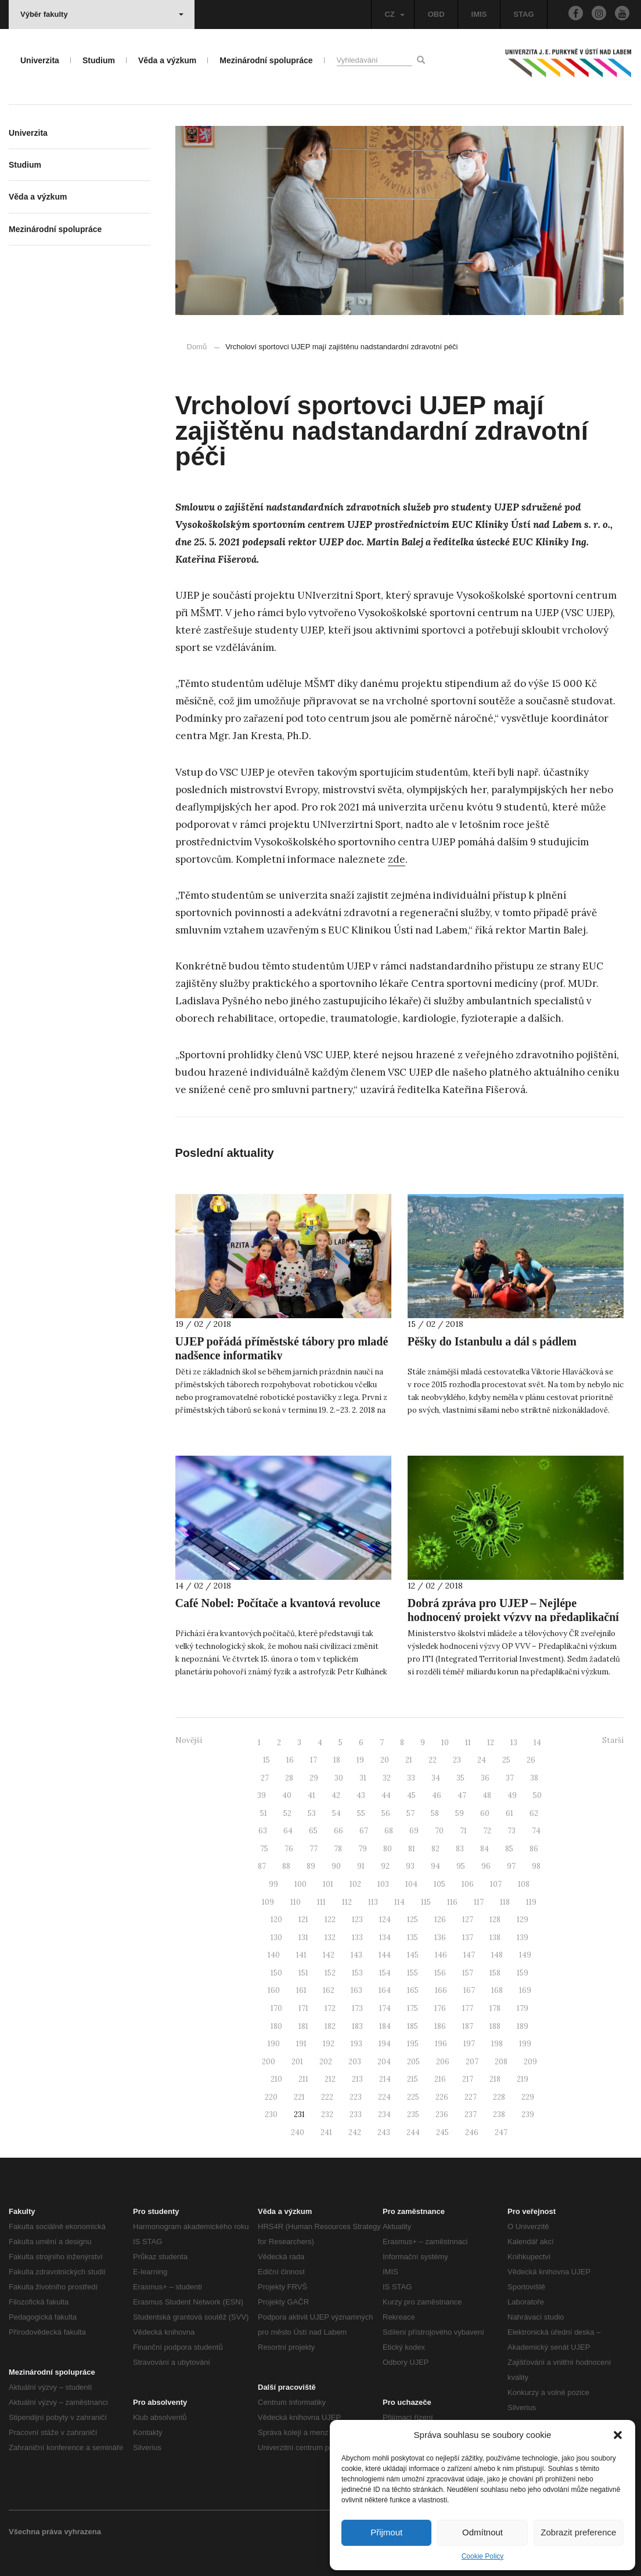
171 (303, 2008)
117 (479, 1902)
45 (411, 1795)
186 (440, 2026)
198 (497, 2044)
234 (384, 2114)
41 (311, 1795)
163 (356, 1990)
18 (336, 1760)
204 (384, 2062)
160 (274, 1990)
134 (385, 1937)
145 (413, 1955)
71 (463, 1831)
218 (494, 2079)
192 (328, 2044)
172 (330, 2008)
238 (499, 2114)
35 (460, 1778)
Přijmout (386, 2532)
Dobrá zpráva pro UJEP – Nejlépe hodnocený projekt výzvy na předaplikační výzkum (513, 1617)
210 (276, 2079)
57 (410, 1813)
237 (470, 2114)
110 (295, 1902)
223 (356, 2097)
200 (268, 2062)
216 (440, 2079)
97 (511, 1866)
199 (525, 2044)
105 (439, 1884)
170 (276, 2008)
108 (524, 1884)
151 (303, 1973)
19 (360, 1760)
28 (289, 1778)
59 (459, 1813)
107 (496, 1884)
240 (297, 2132)
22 (432, 1760)
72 (487, 1831)
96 (486, 1866)
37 (510, 1778)
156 (440, 1973)
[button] (618, 2435)
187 (467, 2026)
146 (441, 1955)
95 (460, 1866)
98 (536, 1866)
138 (494, 1937)
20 (384, 1760)
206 (442, 2062)
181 (303, 2026)
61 (509, 1813)
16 (290, 1760)
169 (525, 1990)
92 (385, 1866)
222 (327, 2097)
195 (413, 2044)
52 (287, 1813)
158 (494, 1973)
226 (441, 2097)
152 (330, 1973)
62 (534, 1813)
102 (355, 1884)
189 (522, 2026)
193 (356, 2044)
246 (471, 2132)
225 (413, 2097)
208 (501, 2062)
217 (467, 2079)
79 (362, 1849)
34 (435, 1778)
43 (360, 1795)
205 (413, 2062)
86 (534, 1849)
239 (527, 2114)
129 (522, 1919)
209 (530, 2062)
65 (313, 1831)
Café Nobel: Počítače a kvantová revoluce (277, 1603)
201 (297, 2062)
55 (361, 1813)
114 (399, 1902)
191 (301, 2044)
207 (472, 2062)
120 (276, 1919)
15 (266, 1760)
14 (537, 1743)
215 (412, 2079)
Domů (197, 346)
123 (357, 1919)
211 (303, 2079)
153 (357, 1973)
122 (330, 1919)
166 (441, 1990)
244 (413, 2132)
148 (497, 1955)
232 (327, 2114)
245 (442, 2132)
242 (354, 2132)
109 (268, 1902)
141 (301, 1955)
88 (286, 1866)
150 (276, 1973)
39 (261, 1795)
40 (286, 1795)
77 (313, 1849)
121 (303, 1919)
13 (513, 1743)
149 (525, 1955)
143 (356, 1955)
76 (289, 1849)
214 (385, 2079)
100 (300, 1884)
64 (288, 1831)
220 (271, 2097)
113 (373, 1902)
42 (336, 1795)
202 (325, 2062)
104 (411, 1884)
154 (385, 1973)
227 (470, 2097)
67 (363, 1831)
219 (522, 2079)
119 (531, 1902)
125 (412, 1919)
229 (527, 2097)
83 (460, 1849)
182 (330, 2026)
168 (497, 1990)
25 (506, 1760)
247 (501, 2132)
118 (505, 1902)
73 (511, 1831)
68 (388, 1831)
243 (383, 2132)
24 (481, 1760)
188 (494, 2026)
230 (271, 2114)
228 (499, 2097)
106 (468, 1884)
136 (440, 1937)
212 (330, 2079)
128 (494, 1919)
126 (440, 1919)
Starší (613, 1740)
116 (452, 1902)
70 (439, 1831)
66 (338, 1831)
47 (462, 1795)
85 (509, 1849)
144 (385, 1955)
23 (457, 1760)
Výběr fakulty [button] (101, 14)
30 (338, 1778)
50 (537, 1795)
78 (338, 1849)
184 (385, 2026)
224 (384, 2097)
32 (387, 1778)
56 (385, 1813)
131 (303, 1937)
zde (396, 859)
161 (301, 1990)
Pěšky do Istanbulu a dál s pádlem (492, 1341)
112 (347, 1902)
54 (336, 1813)
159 (522, 1973)
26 (531, 1760)
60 (484, 1813)
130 (276, 1937)
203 (354, 2062)
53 (312, 1813)
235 (413, 2114)
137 (467, 1937)
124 (385, 1919)
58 (435, 1813)
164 (385, 1990)
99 (273, 1884)
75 (264, 1849)
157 (467, 1973)
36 (485, 1778)
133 (357, 1937)
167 (469, 1990)
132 (330, 1937)
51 (263, 1813)
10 (445, 1743)
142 (328, 1955)
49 (512, 1795)
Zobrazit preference (578, 2532)
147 (469, 1955)
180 (276, 2026)
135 (412, 1937)
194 (385, 2044)
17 (313, 1760)
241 (326, 2132)
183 (357, 2026)
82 (435, 1849)
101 (328, 1884)
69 (414, 1831)
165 (413, 1990)
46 (436, 1795)
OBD (436, 14)
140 (274, 1955)
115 (426, 1902)
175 (412, 2008)
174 (385, 2008)
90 (336, 1866)
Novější (188, 1740)
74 (536, 1831)
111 (321, 1902)
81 (411, 1849)
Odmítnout (482, 2532)
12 (490, 1743)
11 (468, 1743)
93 (410, 1866)
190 (274, 2044)
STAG (523, 14)
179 (522, 2008)
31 (362, 1778)
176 (440, 2008)
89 (311, 1866)
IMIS (479, 14)
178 (494, 2008)
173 (357, 2008)
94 (435, 1866)
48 (486, 1795)
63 (262, 1831)
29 (313, 1778)
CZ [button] (394, 14)
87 (262, 1866)
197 (469, 2044)
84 (484, 1849)
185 (412, 2026)
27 (265, 1778)
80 (387, 1849)
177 (467, 2008)
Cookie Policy (483, 2556)
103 (383, 1884)
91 (361, 1866)
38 (534, 1778)
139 (522, 1937)
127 (467, 1919)
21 (408, 1760)
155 (412, 1973)
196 (441, 2044)
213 (357, 2079)
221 (299, 2097)
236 (441, 2114)
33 (411, 1778)
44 (386, 1795)
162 (328, 1990)
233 (356, 2114)
